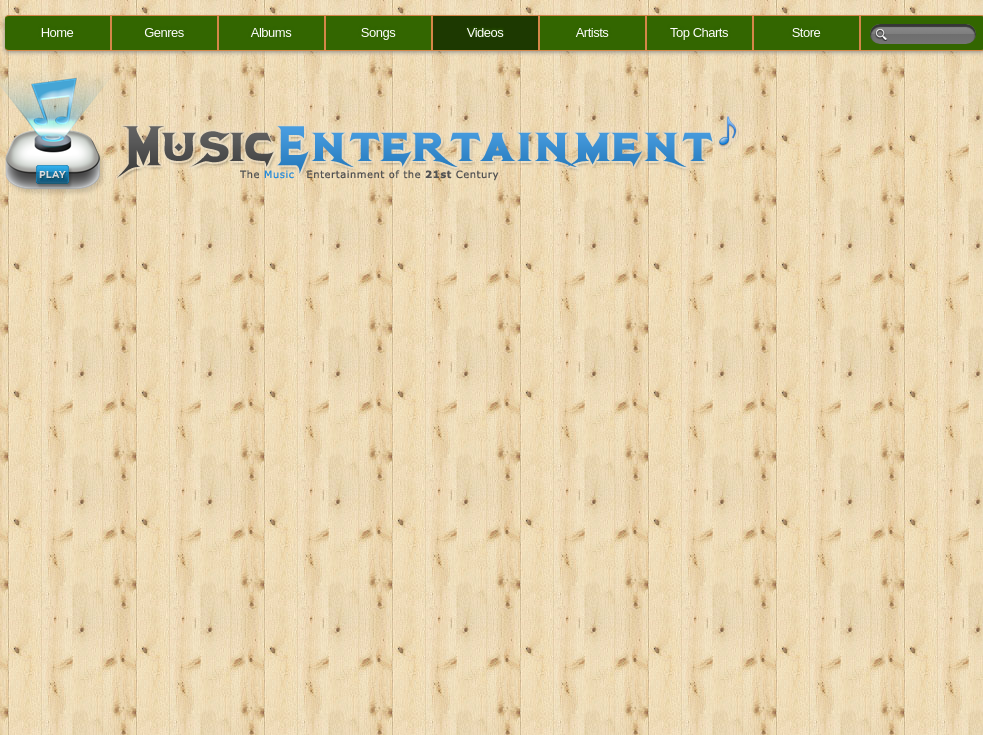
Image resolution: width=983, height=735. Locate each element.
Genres (164, 32)
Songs (378, 32)
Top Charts (699, 32)
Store (806, 32)
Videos (485, 32)
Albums (271, 32)
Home (57, 32)
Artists (592, 32)
